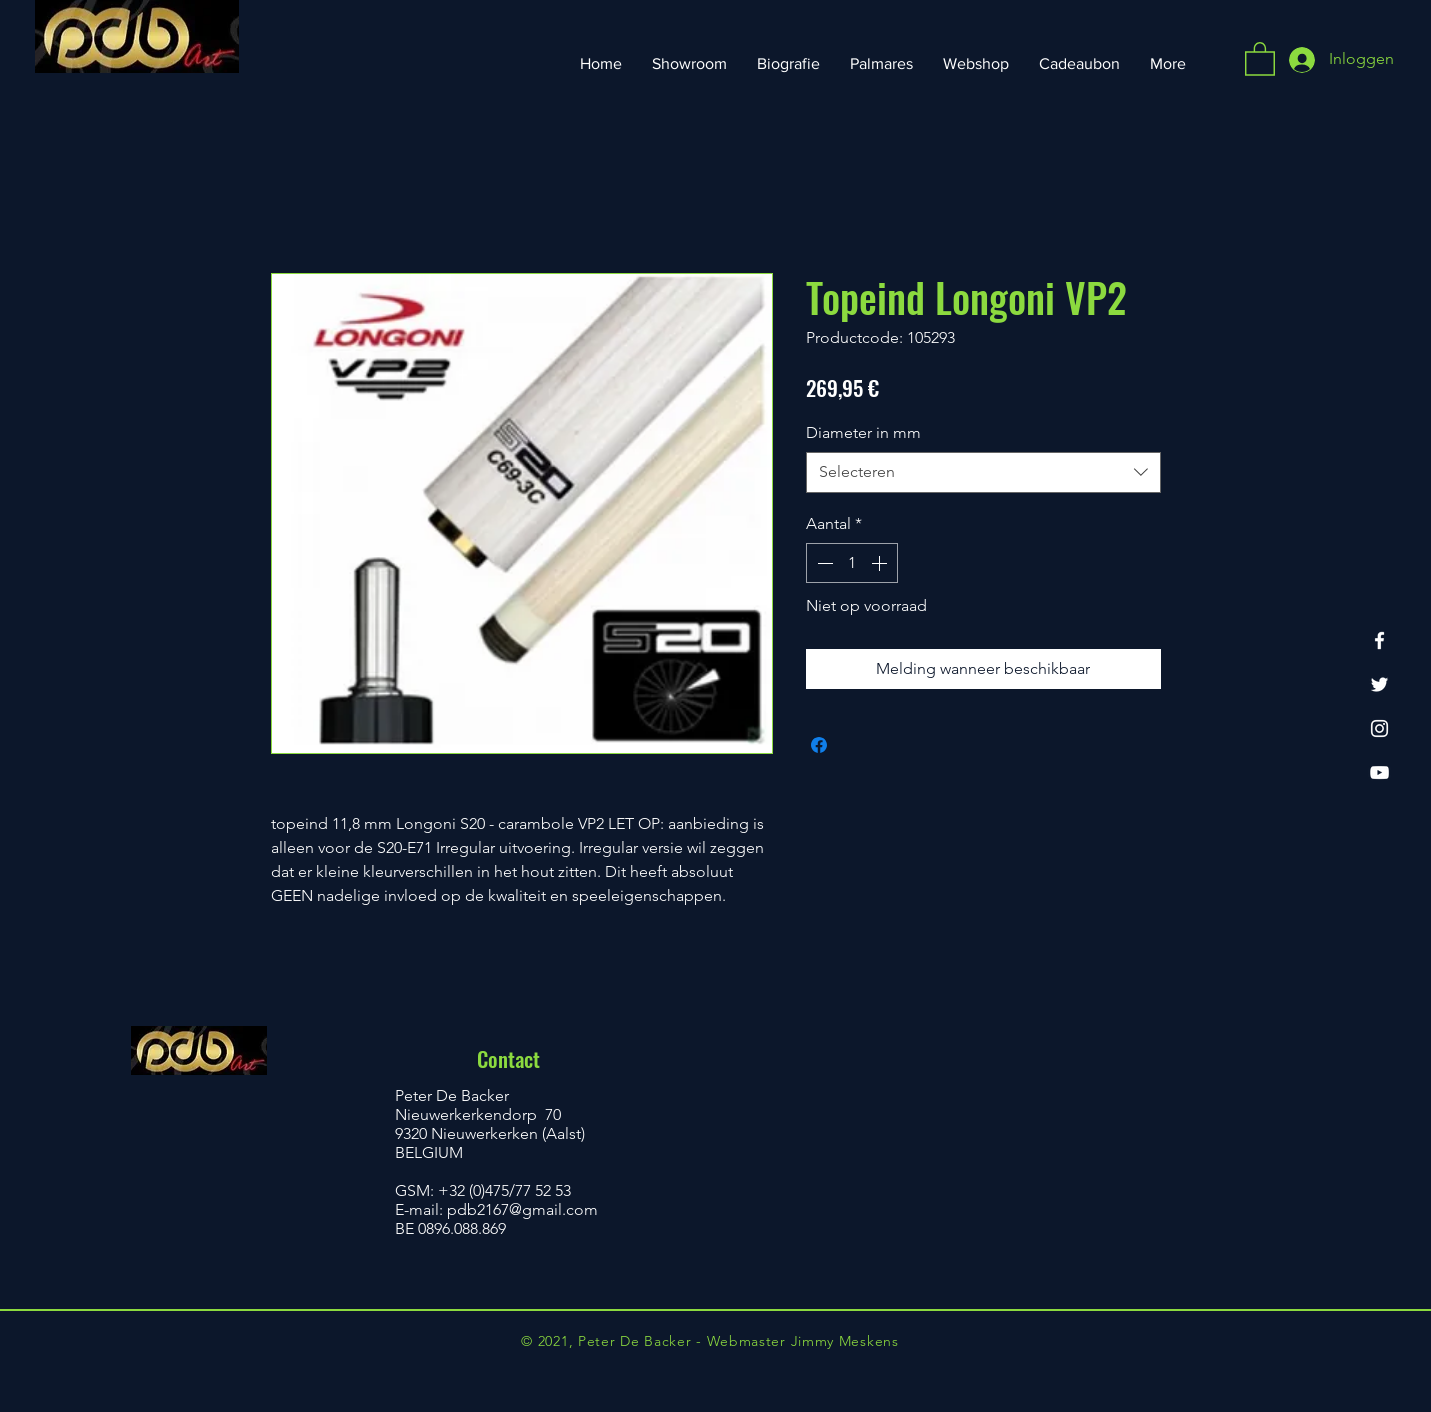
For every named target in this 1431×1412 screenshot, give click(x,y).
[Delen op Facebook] (819, 745)
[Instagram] (1379, 728)
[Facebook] (1379, 640)
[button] (1260, 58)
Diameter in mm (863, 432)
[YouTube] (1379, 772)
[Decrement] (823, 563)
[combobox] (983, 472)
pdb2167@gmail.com (522, 1209)
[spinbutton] (852, 563)
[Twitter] (1379, 684)
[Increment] (881, 563)
